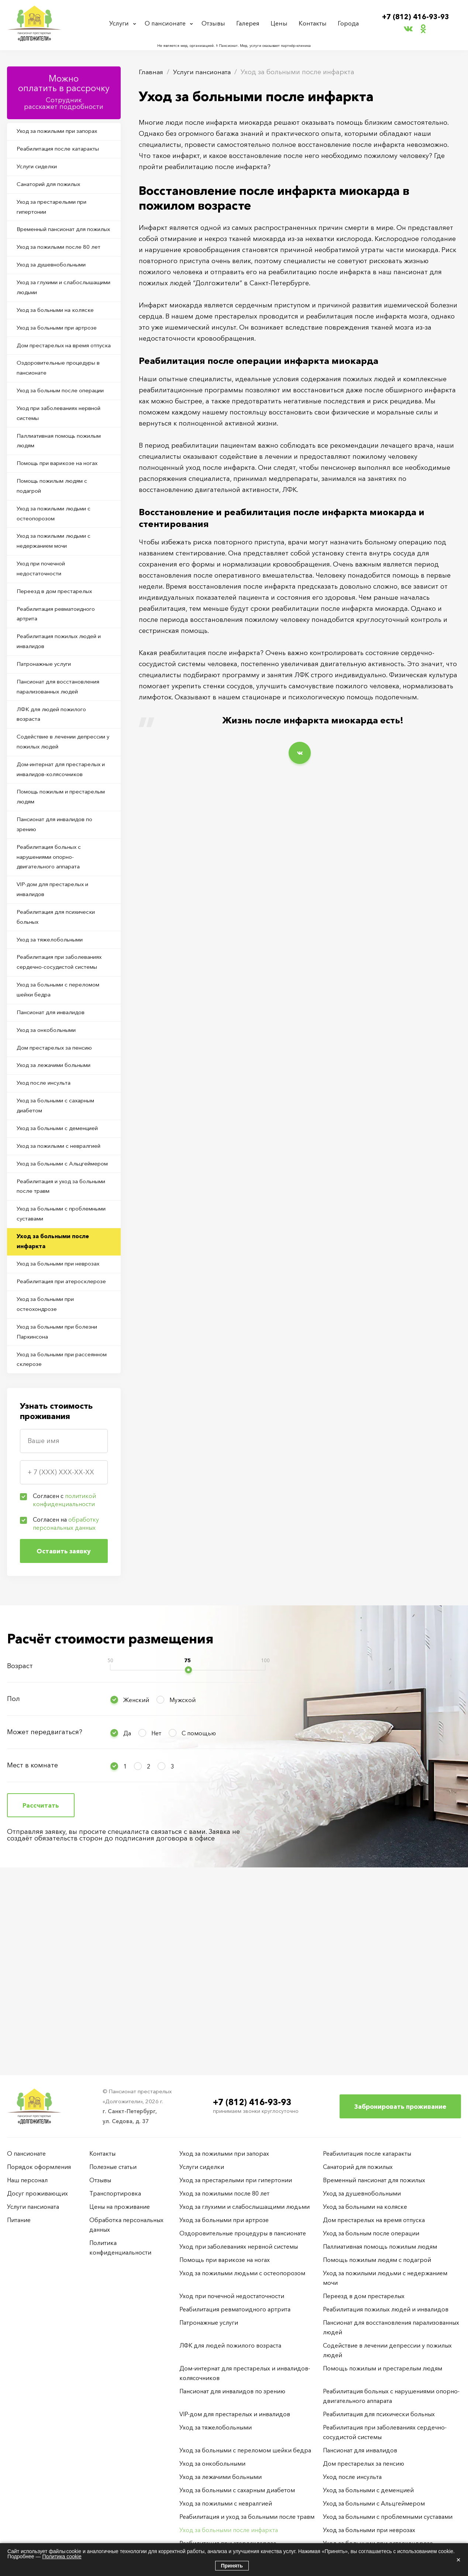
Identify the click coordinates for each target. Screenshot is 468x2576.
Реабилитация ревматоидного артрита (61, 683)
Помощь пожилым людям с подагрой (57, 546)
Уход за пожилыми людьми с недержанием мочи (59, 605)
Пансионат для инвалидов (55, 1121)
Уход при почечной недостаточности (45, 634)
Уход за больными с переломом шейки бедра (55, 1096)
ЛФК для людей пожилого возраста (55, 791)
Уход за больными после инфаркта (56, 1389)
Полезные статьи (113, 2166)
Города (347, 23)
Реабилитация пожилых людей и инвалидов (62, 713)
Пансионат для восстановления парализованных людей (62, 761)
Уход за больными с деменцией (63, 1246)
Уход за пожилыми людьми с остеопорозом (59, 575)
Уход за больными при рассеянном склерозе (50, 1536)
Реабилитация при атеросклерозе (44, 1448)
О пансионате (167, 23)
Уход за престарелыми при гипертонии (56, 214)
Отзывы (216, 23)
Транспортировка (115, 2193)
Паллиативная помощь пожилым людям (50, 497)
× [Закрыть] (458, 2559)
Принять (232, 2566)
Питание (19, 2220)
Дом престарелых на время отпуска (57, 379)
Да (127, 1911)
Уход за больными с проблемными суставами (54, 1359)
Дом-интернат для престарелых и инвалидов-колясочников (63, 850)
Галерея (249, 23)
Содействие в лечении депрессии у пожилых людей (59, 820)
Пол (13, 1877)
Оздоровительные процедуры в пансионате (62, 408)
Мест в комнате (32, 1943)
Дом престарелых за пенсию (58, 1159)
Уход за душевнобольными (57, 286)
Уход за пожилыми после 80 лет (63, 267)
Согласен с (64, 1678)
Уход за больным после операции (51, 438)
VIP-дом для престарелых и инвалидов (57, 978)
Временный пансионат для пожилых (55, 243)
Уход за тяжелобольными (54, 1032)
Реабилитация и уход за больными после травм (51, 1330)
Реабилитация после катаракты (62, 151)
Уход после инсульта (47, 1197)
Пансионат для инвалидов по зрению (59, 909)
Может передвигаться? (44, 1910)
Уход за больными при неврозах (50, 1418)
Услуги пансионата (204, 72)
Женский (136, 1878)
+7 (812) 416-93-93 (416, 17)
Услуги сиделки (40, 170)
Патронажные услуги (47, 737)
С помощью (199, 1911)
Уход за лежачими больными (59, 1178)
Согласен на (66, 1701)
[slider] (188, 1848)
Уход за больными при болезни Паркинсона (63, 1507)
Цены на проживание (119, 2206)
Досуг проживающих (37, 2193)
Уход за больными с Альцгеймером (46, 1300)
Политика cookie (61, 2556)
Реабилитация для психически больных (61, 1008)
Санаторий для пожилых (53, 189)
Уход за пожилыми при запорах (63, 131)
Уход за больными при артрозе (62, 354)
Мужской (182, 1878)
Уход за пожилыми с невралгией (47, 1271)
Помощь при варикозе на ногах (63, 521)
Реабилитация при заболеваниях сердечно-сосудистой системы (53, 1062)
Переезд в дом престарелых (59, 658)
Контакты (313, 23)
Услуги (120, 23)
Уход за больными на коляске (60, 335)
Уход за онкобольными (51, 1140)
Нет (156, 1911)
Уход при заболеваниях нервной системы (51, 467)
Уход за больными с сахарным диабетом (61, 1222)
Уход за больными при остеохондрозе (50, 1477)
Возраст (20, 1844)
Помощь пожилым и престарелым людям (48, 879)
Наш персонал (27, 2180)
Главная (151, 72)
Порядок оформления (39, 2166)
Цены (280, 23)
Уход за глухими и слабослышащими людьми (57, 311)
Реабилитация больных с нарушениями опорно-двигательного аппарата (53, 944)
